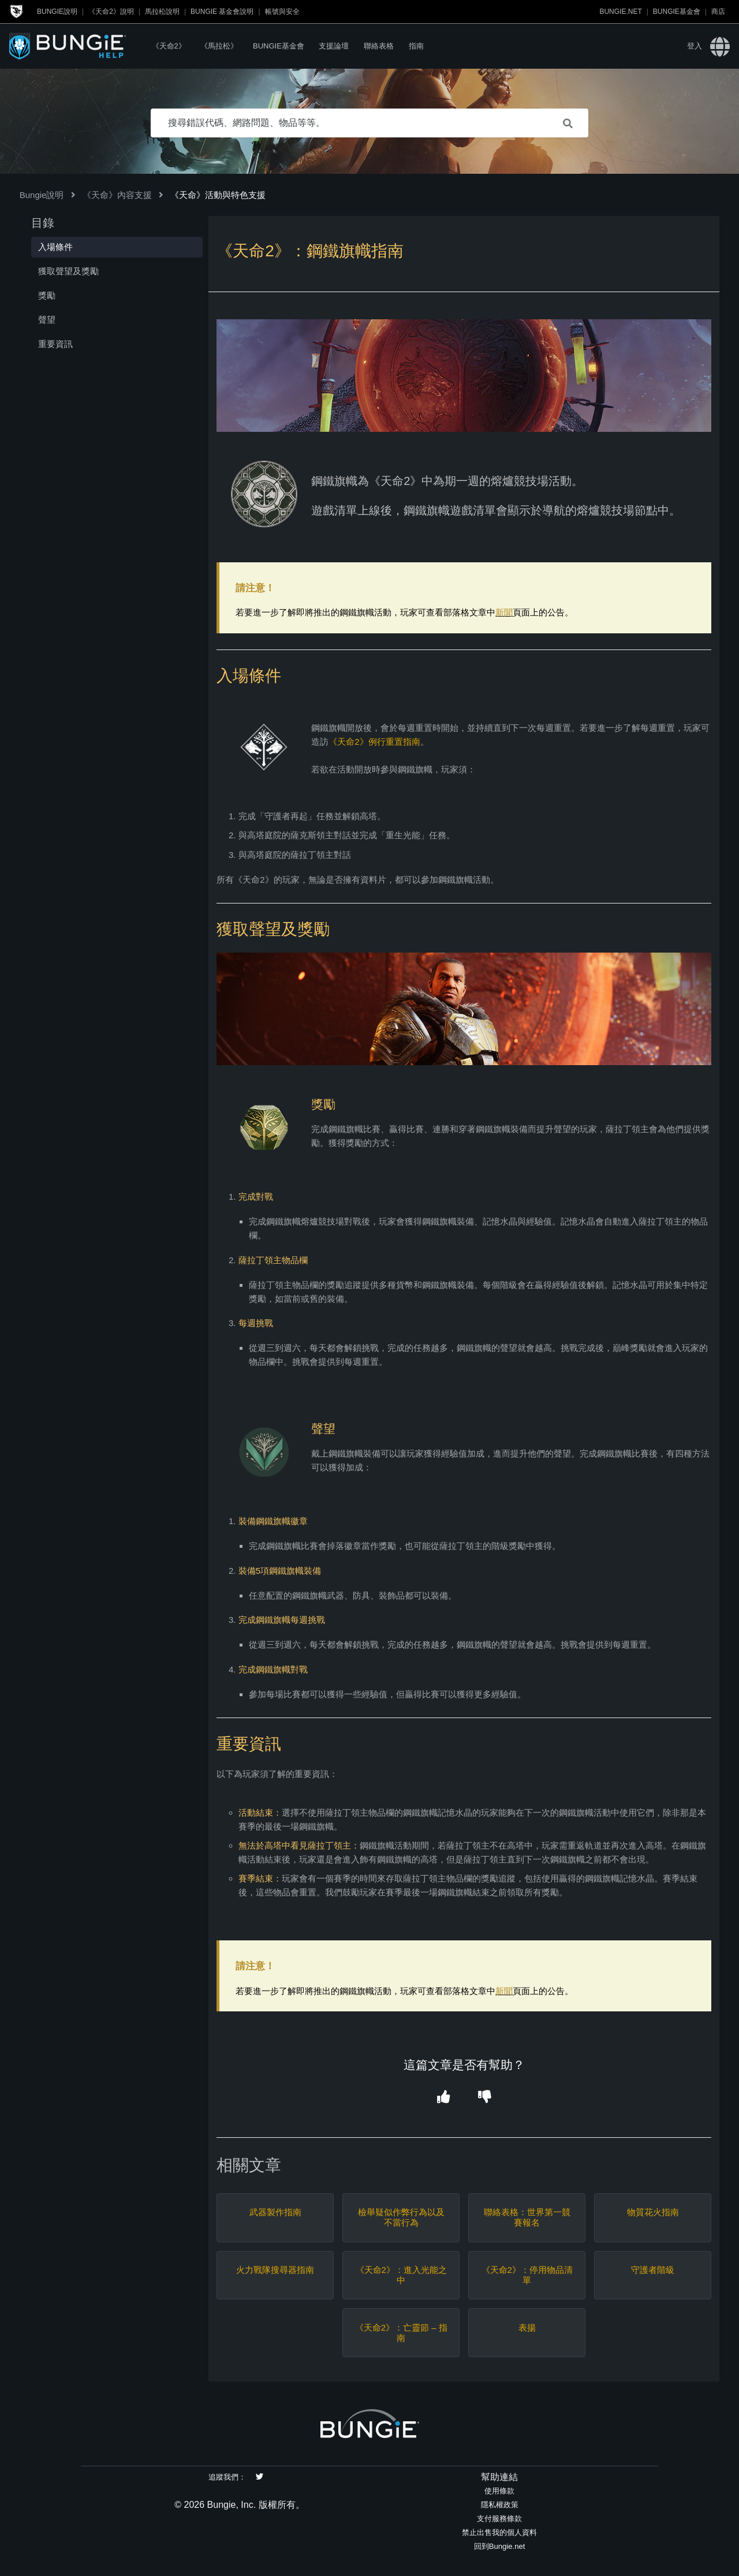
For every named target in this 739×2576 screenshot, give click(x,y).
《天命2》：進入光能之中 (401, 2275)
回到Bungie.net (499, 2546)
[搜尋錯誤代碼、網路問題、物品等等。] (369, 123)
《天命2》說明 (111, 12)
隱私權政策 (499, 2504)
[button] (443, 2097)
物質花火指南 (653, 2212)
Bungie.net (620, 12)
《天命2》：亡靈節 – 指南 (401, 2333)
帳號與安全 (282, 12)
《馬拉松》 (219, 46)
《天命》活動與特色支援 (218, 195)
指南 (416, 46)
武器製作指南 (275, 2212)
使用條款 (499, 2491)
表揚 (527, 2327)
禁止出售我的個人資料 (499, 2532)
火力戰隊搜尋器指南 (275, 2270)
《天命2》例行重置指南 (374, 741)
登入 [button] (694, 46)
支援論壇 (334, 46)
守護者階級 (652, 2270)
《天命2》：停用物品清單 (527, 2275)
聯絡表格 (379, 46)
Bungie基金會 (676, 12)
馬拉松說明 (162, 12)
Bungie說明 (57, 12)
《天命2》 (169, 46)
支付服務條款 (499, 2518)
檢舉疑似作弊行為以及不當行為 (401, 2217)
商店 (718, 12)
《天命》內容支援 (117, 195)
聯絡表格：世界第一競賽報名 (527, 2217)
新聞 (504, 612)
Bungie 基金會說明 (222, 12)
